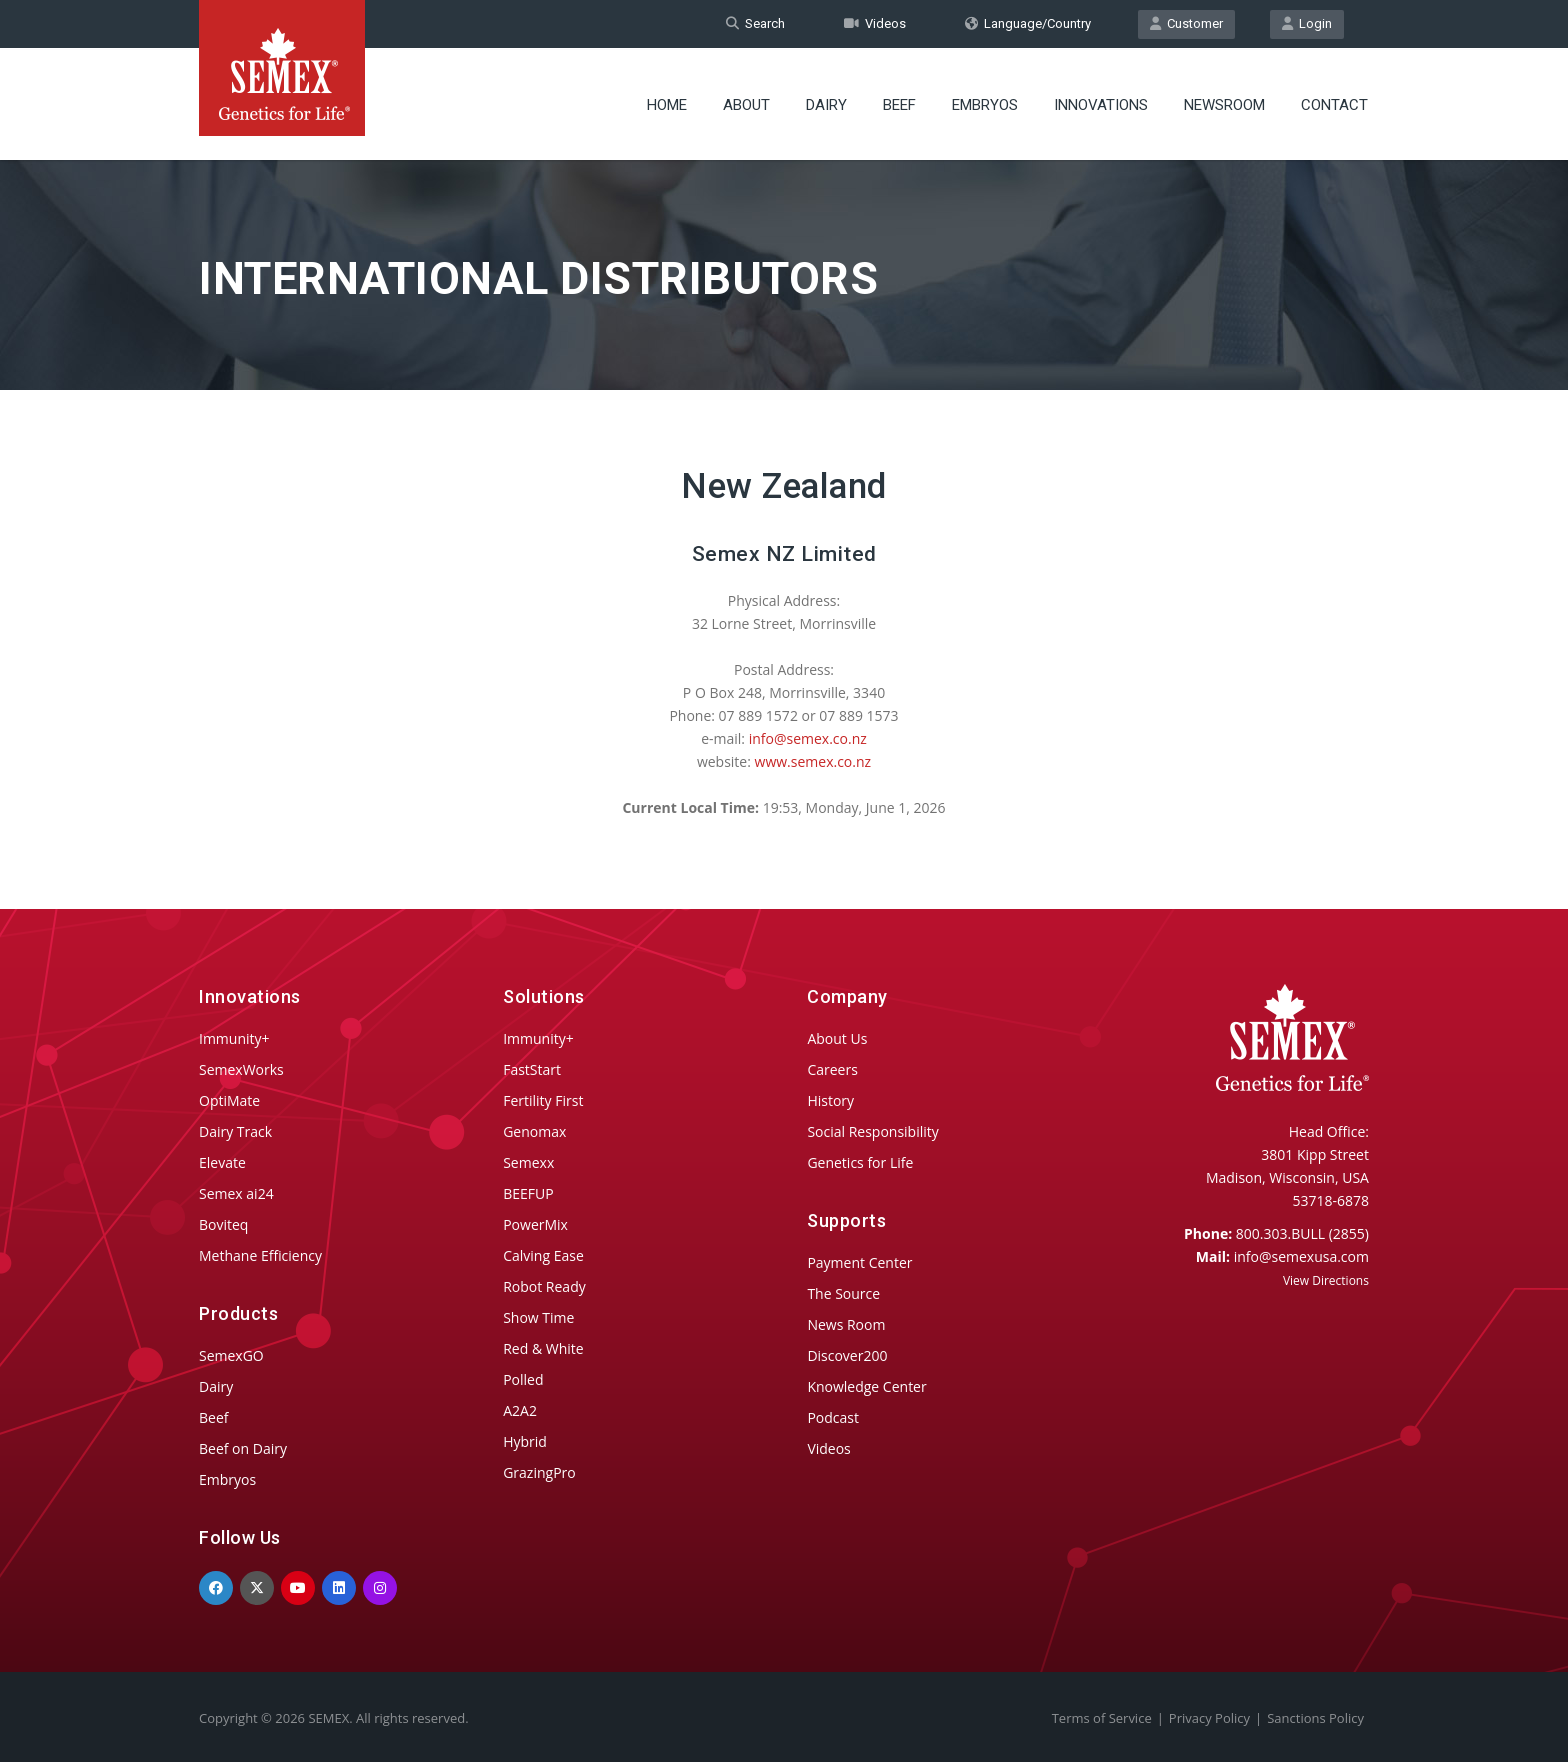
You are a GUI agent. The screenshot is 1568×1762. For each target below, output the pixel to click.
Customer (1186, 23)
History (830, 1100)
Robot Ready (544, 1286)
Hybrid (525, 1441)
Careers (832, 1069)
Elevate (222, 1162)
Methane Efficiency (260, 1255)
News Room (846, 1324)
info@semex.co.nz (808, 738)
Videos (875, 23)
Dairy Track (235, 1131)
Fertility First (543, 1100)
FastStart (532, 1069)
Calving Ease (543, 1255)
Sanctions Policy (1315, 1718)
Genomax (534, 1131)
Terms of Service (1102, 1718)
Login (1307, 23)
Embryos (985, 105)
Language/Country (1028, 23)
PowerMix (535, 1224)
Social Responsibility (872, 1131)
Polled (523, 1379)
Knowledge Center (866, 1386)
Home (667, 105)
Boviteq (223, 1224)
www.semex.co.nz (813, 761)
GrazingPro (539, 1472)
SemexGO (231, 1355)
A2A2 (520, 1410)
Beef (899, 105)
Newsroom (1224, 105)
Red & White (543, 1348)
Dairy (826, 105)
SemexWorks (241, 1069)
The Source (843, 1293)
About (746, 105)
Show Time (538, 1317)
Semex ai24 (236, 1193)
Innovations (1101, 105)
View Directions (1326, 1280)
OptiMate (229, 1100)
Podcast (833, 1417)
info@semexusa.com (1301, 1256)
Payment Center (859, 1262)
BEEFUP (528, 1193)
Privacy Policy (1209, 1718)
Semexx (528, 1162)
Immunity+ (234, 1038)
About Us (837, 1038)
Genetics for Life (860, 1162)
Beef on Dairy (243, 1448)
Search (755, 23)
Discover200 (847, 1355)
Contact (1334, 105)
